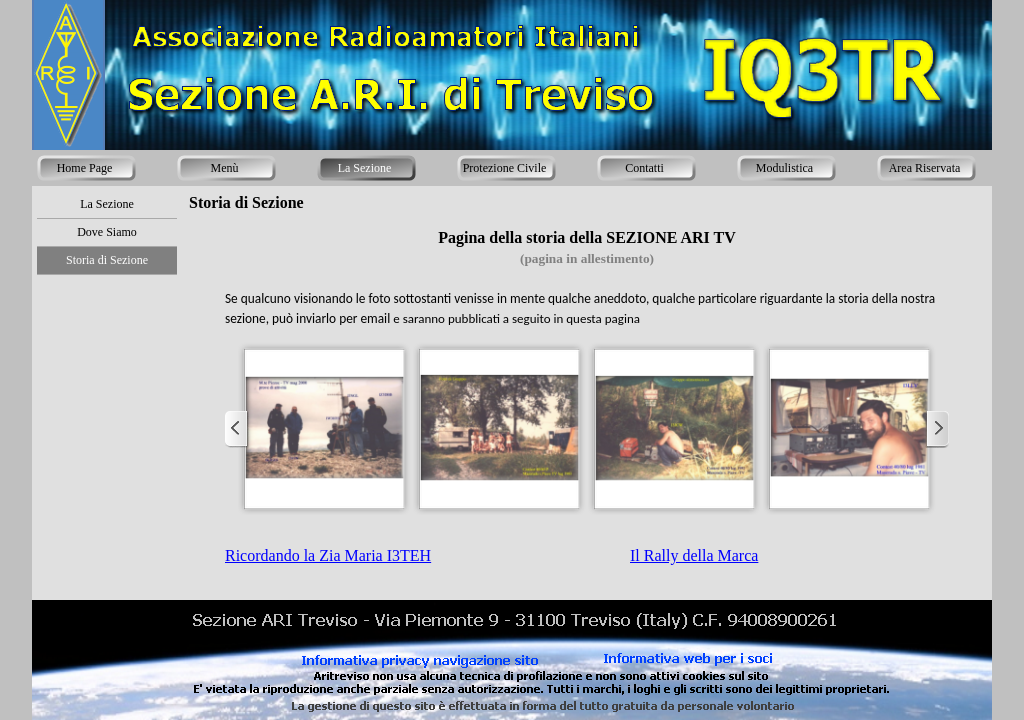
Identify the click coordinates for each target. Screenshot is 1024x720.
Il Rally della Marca (694, 555)
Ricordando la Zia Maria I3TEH (328, 555)
